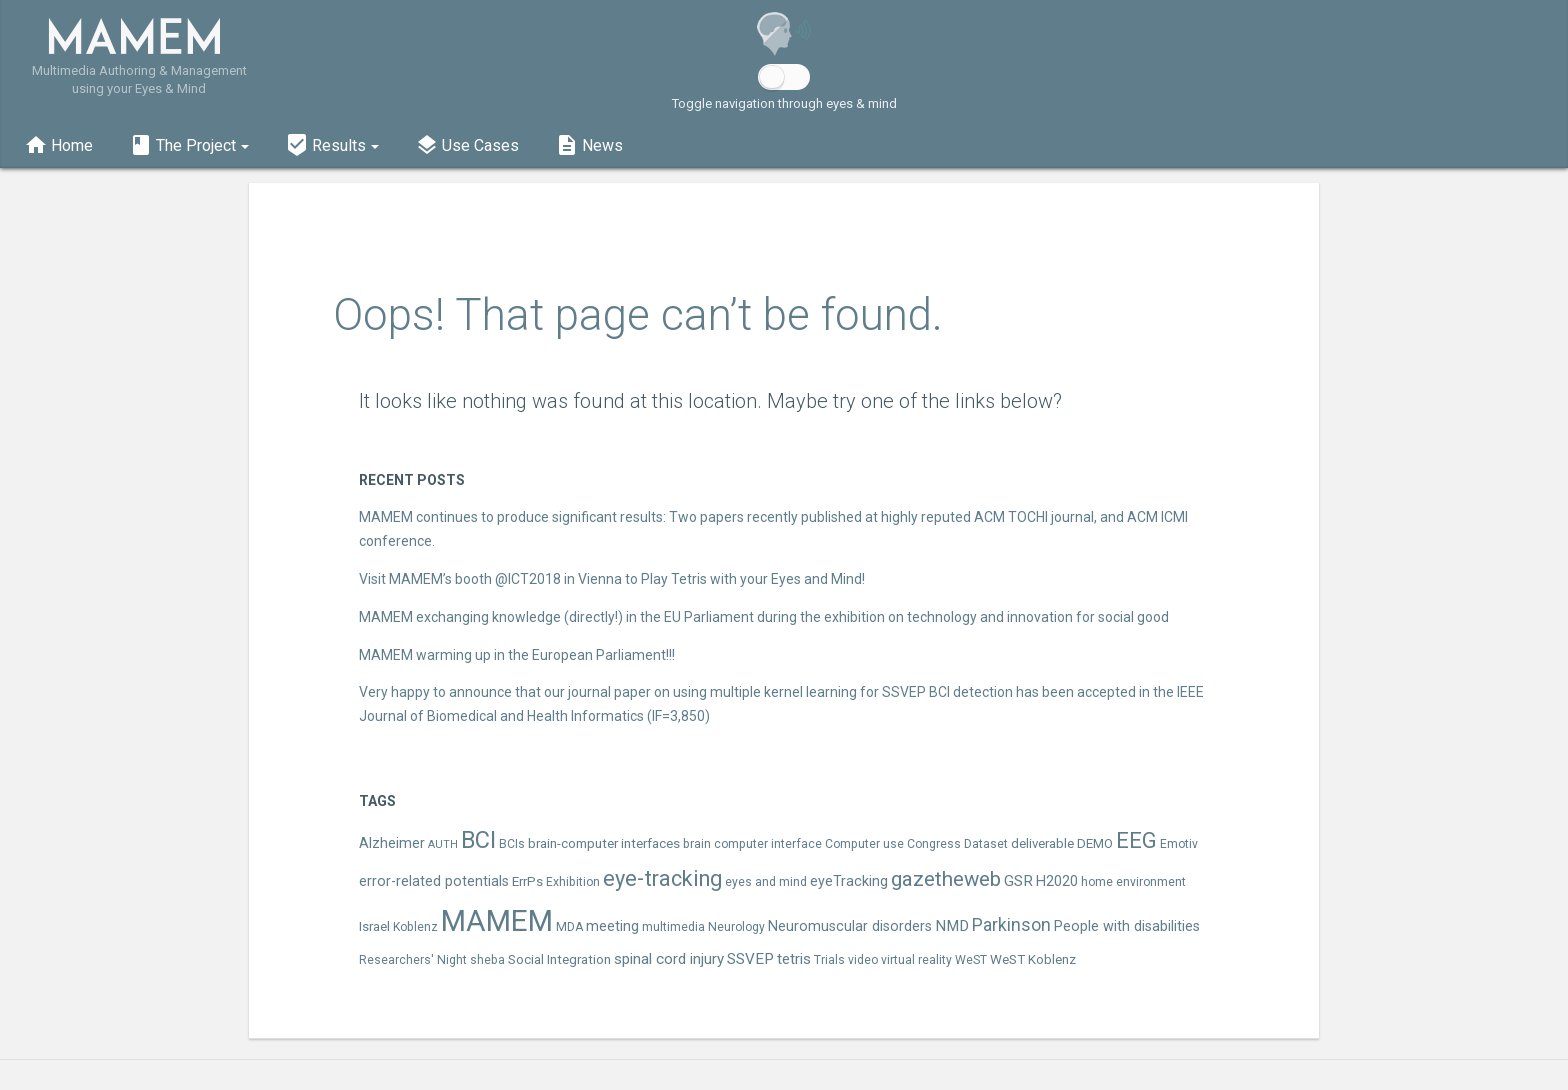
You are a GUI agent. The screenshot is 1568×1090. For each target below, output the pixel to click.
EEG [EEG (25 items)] (1136, 840)
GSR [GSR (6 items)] (1018, 881)
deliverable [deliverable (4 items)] (1042, 843)
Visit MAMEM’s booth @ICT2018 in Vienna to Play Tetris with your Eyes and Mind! (612, 579)
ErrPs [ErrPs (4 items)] (527, 881)
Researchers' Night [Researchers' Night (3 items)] (413, 960)
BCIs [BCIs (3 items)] (512, 844)
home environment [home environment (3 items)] (1133, 882)
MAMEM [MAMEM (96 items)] (497, 921)
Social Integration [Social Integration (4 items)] (559, 959)
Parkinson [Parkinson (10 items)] (1011, 925)
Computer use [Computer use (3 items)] (864, 844)
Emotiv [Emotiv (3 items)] (1179, 844)
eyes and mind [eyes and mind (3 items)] (766, 882)
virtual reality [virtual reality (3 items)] (916, 960)
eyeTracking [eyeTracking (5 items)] (849, 881)
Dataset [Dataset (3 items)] (986, 844)
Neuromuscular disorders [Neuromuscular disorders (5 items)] (850, 926)
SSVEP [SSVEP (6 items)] (750, 959)
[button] (189, 143)
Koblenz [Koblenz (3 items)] (415, 927)
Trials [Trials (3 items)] (829, 960)
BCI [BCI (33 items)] (478, 840)
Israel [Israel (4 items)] (374, 926)
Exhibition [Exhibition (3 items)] (573, 882)
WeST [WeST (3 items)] (971, 960)
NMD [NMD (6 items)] (952, 926)
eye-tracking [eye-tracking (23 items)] (662, 878)
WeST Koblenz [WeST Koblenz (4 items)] (1033, 959)
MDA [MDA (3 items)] (569, 927)
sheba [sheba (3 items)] (487, 960)
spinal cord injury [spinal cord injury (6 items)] (669, 959)
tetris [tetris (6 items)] (794, 959)
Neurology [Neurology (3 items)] (736, 927)
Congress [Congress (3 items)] (934, 844)
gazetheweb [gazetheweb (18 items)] (946, 879)
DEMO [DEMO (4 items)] (1095, 843)
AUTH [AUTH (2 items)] (443, 844)
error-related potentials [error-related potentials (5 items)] (434, 881)
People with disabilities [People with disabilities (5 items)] (1127, 926)
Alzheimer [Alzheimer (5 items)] (392, 843)
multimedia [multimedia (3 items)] (673, 927)
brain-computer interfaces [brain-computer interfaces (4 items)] (604, 843)
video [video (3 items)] (863, 960)
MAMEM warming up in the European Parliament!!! (517, 655)
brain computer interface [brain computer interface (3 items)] (752, 844)
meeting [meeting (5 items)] (612, 926)
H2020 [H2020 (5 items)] (1057, 881)
